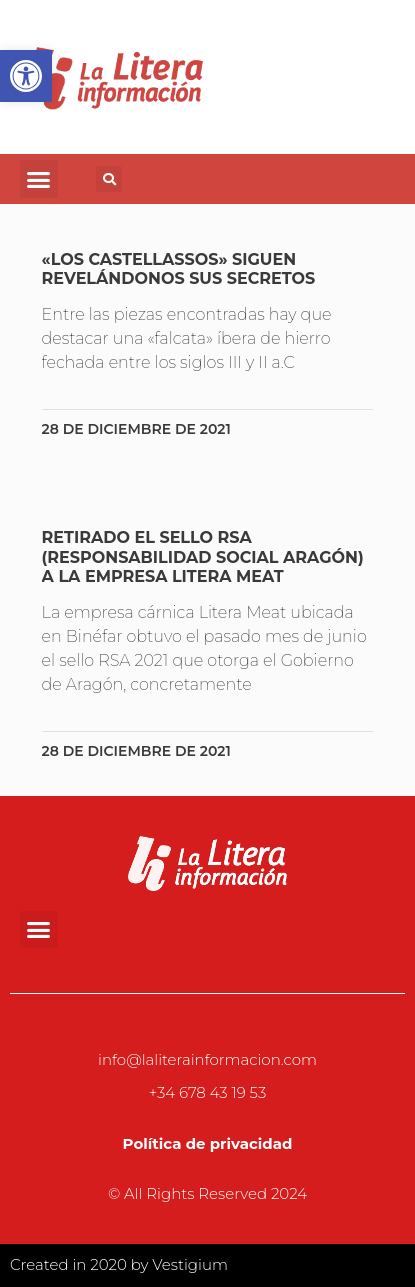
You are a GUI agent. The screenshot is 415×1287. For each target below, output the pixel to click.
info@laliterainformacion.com (207, 1059)
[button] (39, 179)
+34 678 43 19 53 (208, 1092)
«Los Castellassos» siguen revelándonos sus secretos (179, 269)
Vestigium (190, 1264)
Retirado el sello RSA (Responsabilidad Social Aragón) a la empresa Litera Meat (203, 556)
